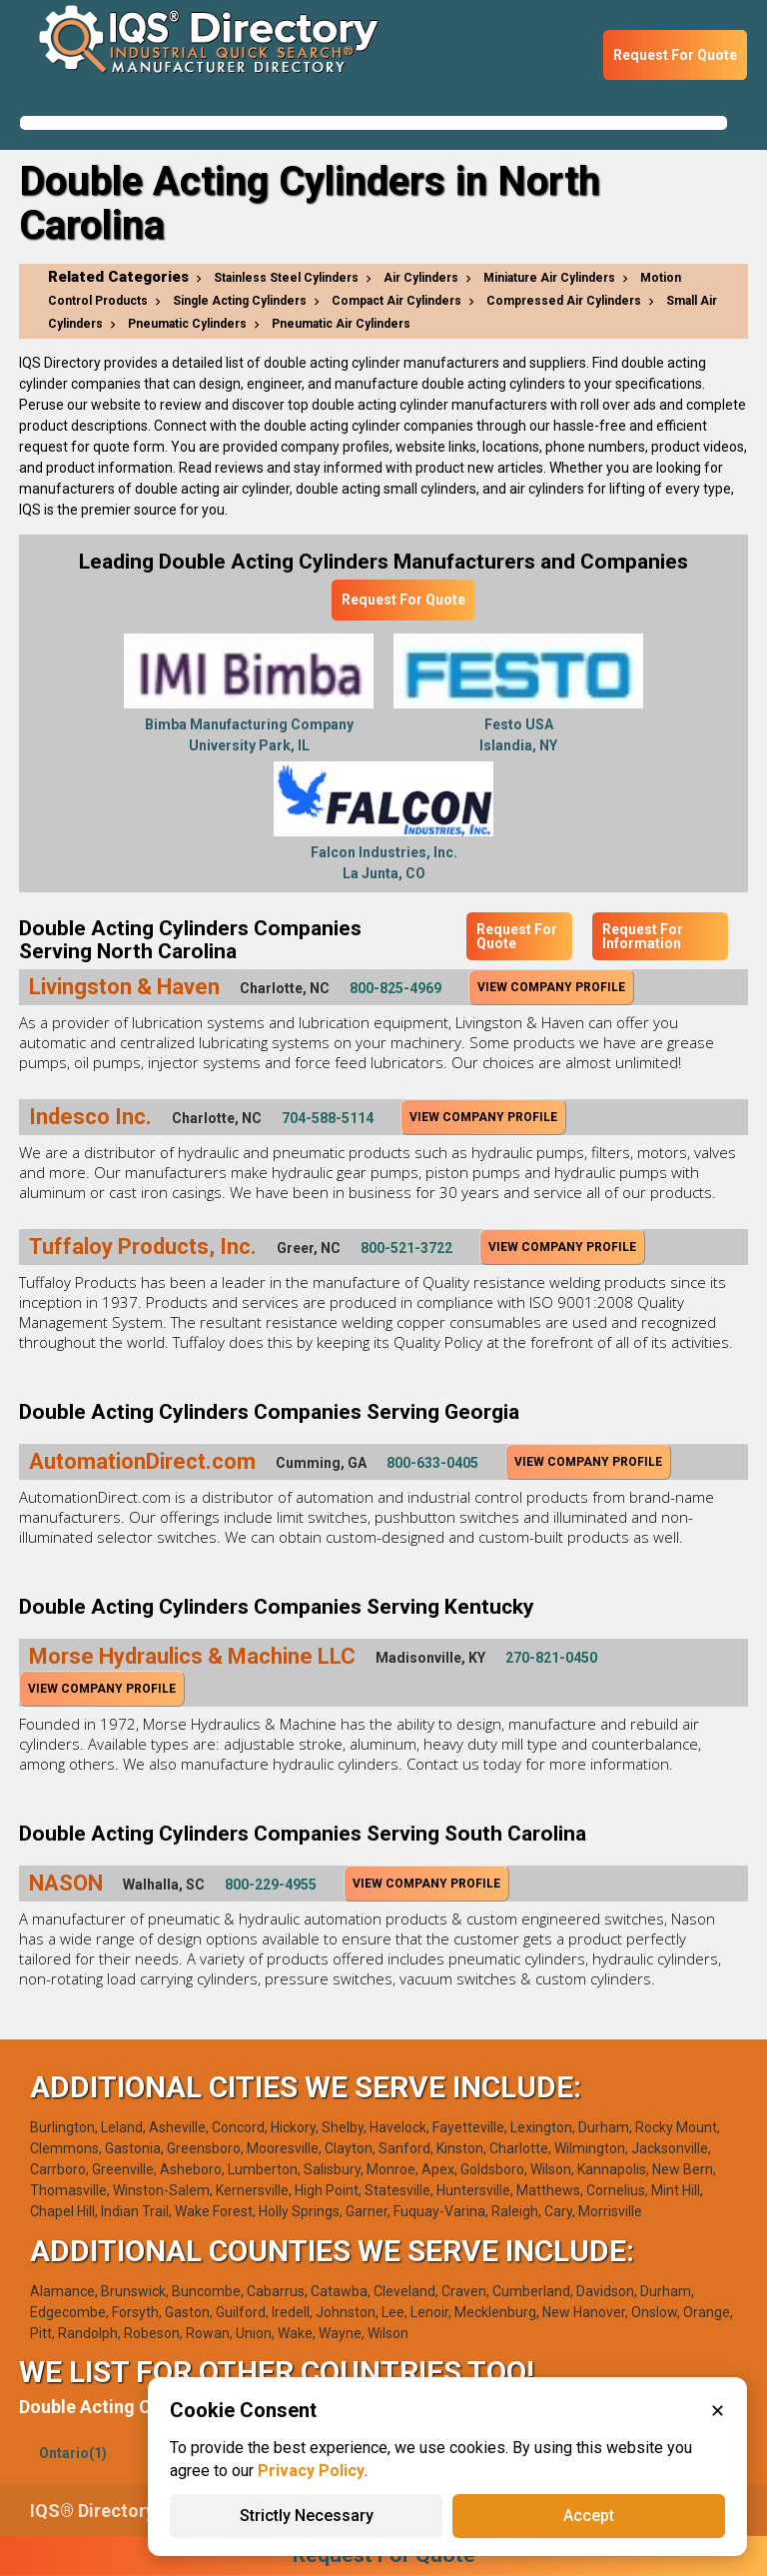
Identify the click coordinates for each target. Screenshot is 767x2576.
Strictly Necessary (307, 2515)
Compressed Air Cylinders (563, 301)
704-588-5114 (328, 1118)
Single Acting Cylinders (240, 301)
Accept (588, 2515)
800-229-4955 (271, 1885)
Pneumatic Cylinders (187, 324)
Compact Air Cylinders (396, 301)
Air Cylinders (421, 278)
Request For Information (642, 936)
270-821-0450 (551, 1658)
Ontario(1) (73, 2453)
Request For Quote (675, 55)
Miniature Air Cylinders (549, 278)
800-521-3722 (406, 1248)
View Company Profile (551, 987)
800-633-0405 (432, 1463)
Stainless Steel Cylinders (286, 278)
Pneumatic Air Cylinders (341, 324)
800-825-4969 (395, 988)
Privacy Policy (311, 2470)
